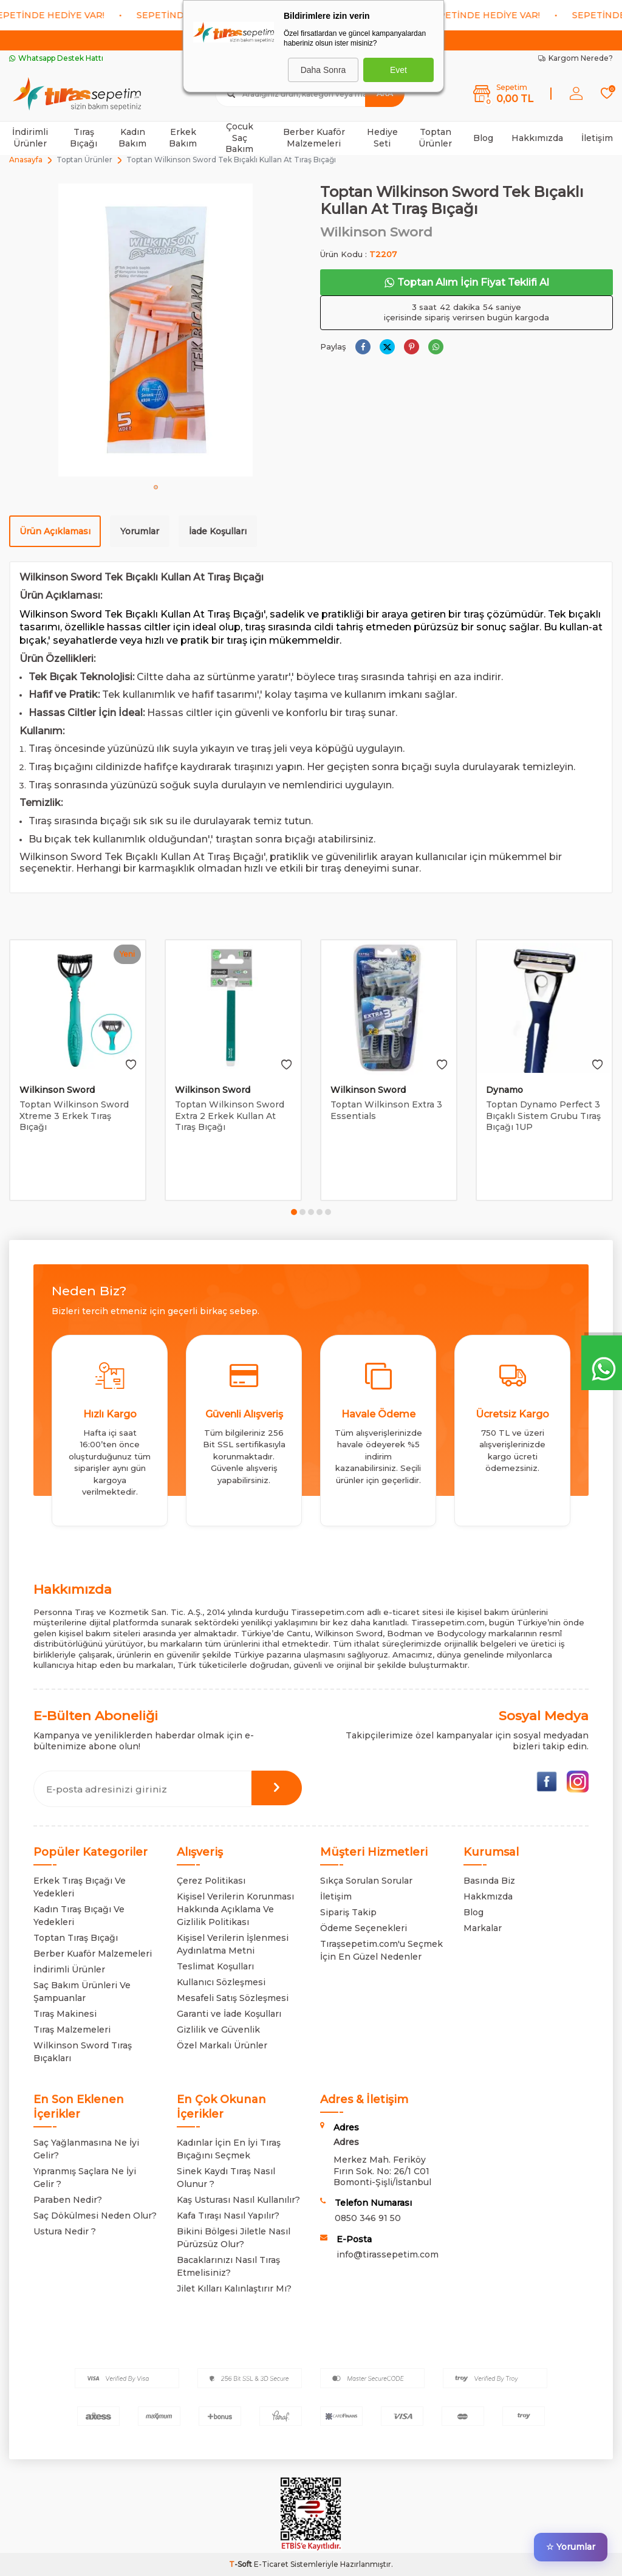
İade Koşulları (218, 531)
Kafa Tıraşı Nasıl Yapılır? (228, 2215)
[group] (155, 330)
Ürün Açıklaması (55, 531)
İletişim (597, 138)
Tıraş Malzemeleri (72, 2029)
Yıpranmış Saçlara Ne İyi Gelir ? (84, 2177)
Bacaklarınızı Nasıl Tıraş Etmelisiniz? (228, 2266)
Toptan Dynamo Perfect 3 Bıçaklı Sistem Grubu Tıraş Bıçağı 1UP (543, 1116)
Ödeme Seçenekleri (363, 1928)
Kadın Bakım (132, 137)
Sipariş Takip (348, 1912)
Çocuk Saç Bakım (239, 138)
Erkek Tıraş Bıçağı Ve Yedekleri (79, 1887)
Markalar (482, 1928)
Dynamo (504, 1089)
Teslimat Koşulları (215, 1966)
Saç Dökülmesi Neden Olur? (95, 2215)
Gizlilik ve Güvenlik (218, 2029)
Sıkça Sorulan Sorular (366, 1880)
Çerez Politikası (211, 1880)
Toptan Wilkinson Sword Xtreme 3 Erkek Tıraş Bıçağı (74, 1116)
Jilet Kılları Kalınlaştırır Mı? (234, 2288)
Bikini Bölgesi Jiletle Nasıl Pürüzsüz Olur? (233, 2238)
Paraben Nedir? (67, 2199)
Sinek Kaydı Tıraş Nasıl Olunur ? (226, 2177)
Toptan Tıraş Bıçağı (75, 1937)
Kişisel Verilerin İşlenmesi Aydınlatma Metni (233, 1944)
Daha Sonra (323, 70)
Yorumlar (139, 531)
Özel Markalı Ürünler (222, 2045)
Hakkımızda (537, 138)
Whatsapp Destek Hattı (56, 58)
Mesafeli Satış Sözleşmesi (233, 1997)
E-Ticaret (271, 2564)
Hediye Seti (382, 137)
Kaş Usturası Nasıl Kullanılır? (238, 2199)
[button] (156, 487)
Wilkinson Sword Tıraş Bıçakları (82, 2052)
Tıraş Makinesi (65, 2013)
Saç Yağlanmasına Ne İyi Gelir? (86, 2149)
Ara (385, 93)
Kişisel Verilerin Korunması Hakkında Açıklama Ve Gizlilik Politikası (235, 1909)
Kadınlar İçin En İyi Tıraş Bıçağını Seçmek (229, 2149)
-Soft (241, 2564)
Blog (483, 138)
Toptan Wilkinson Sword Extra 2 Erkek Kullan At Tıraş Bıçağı (229, 1116)
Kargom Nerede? (575, 58)
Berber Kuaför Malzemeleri (314, 137)
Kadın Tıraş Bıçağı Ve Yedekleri (79, 1915)
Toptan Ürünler (435, 137)
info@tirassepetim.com (388, 2254)
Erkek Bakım (183, 137)
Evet (398, 70)
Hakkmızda (488, 1896)
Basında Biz (489, 1880)
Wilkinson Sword (376, 231)
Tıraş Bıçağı (83, 137)
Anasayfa (26, 159)
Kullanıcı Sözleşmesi (221, 1982)
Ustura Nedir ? (64, 2231)
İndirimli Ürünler (30, 137)
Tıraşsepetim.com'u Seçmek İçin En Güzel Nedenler (381, 1950)
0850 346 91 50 (368, 2218)
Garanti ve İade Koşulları (229, 2013)
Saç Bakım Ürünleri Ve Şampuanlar (82, 1991)
